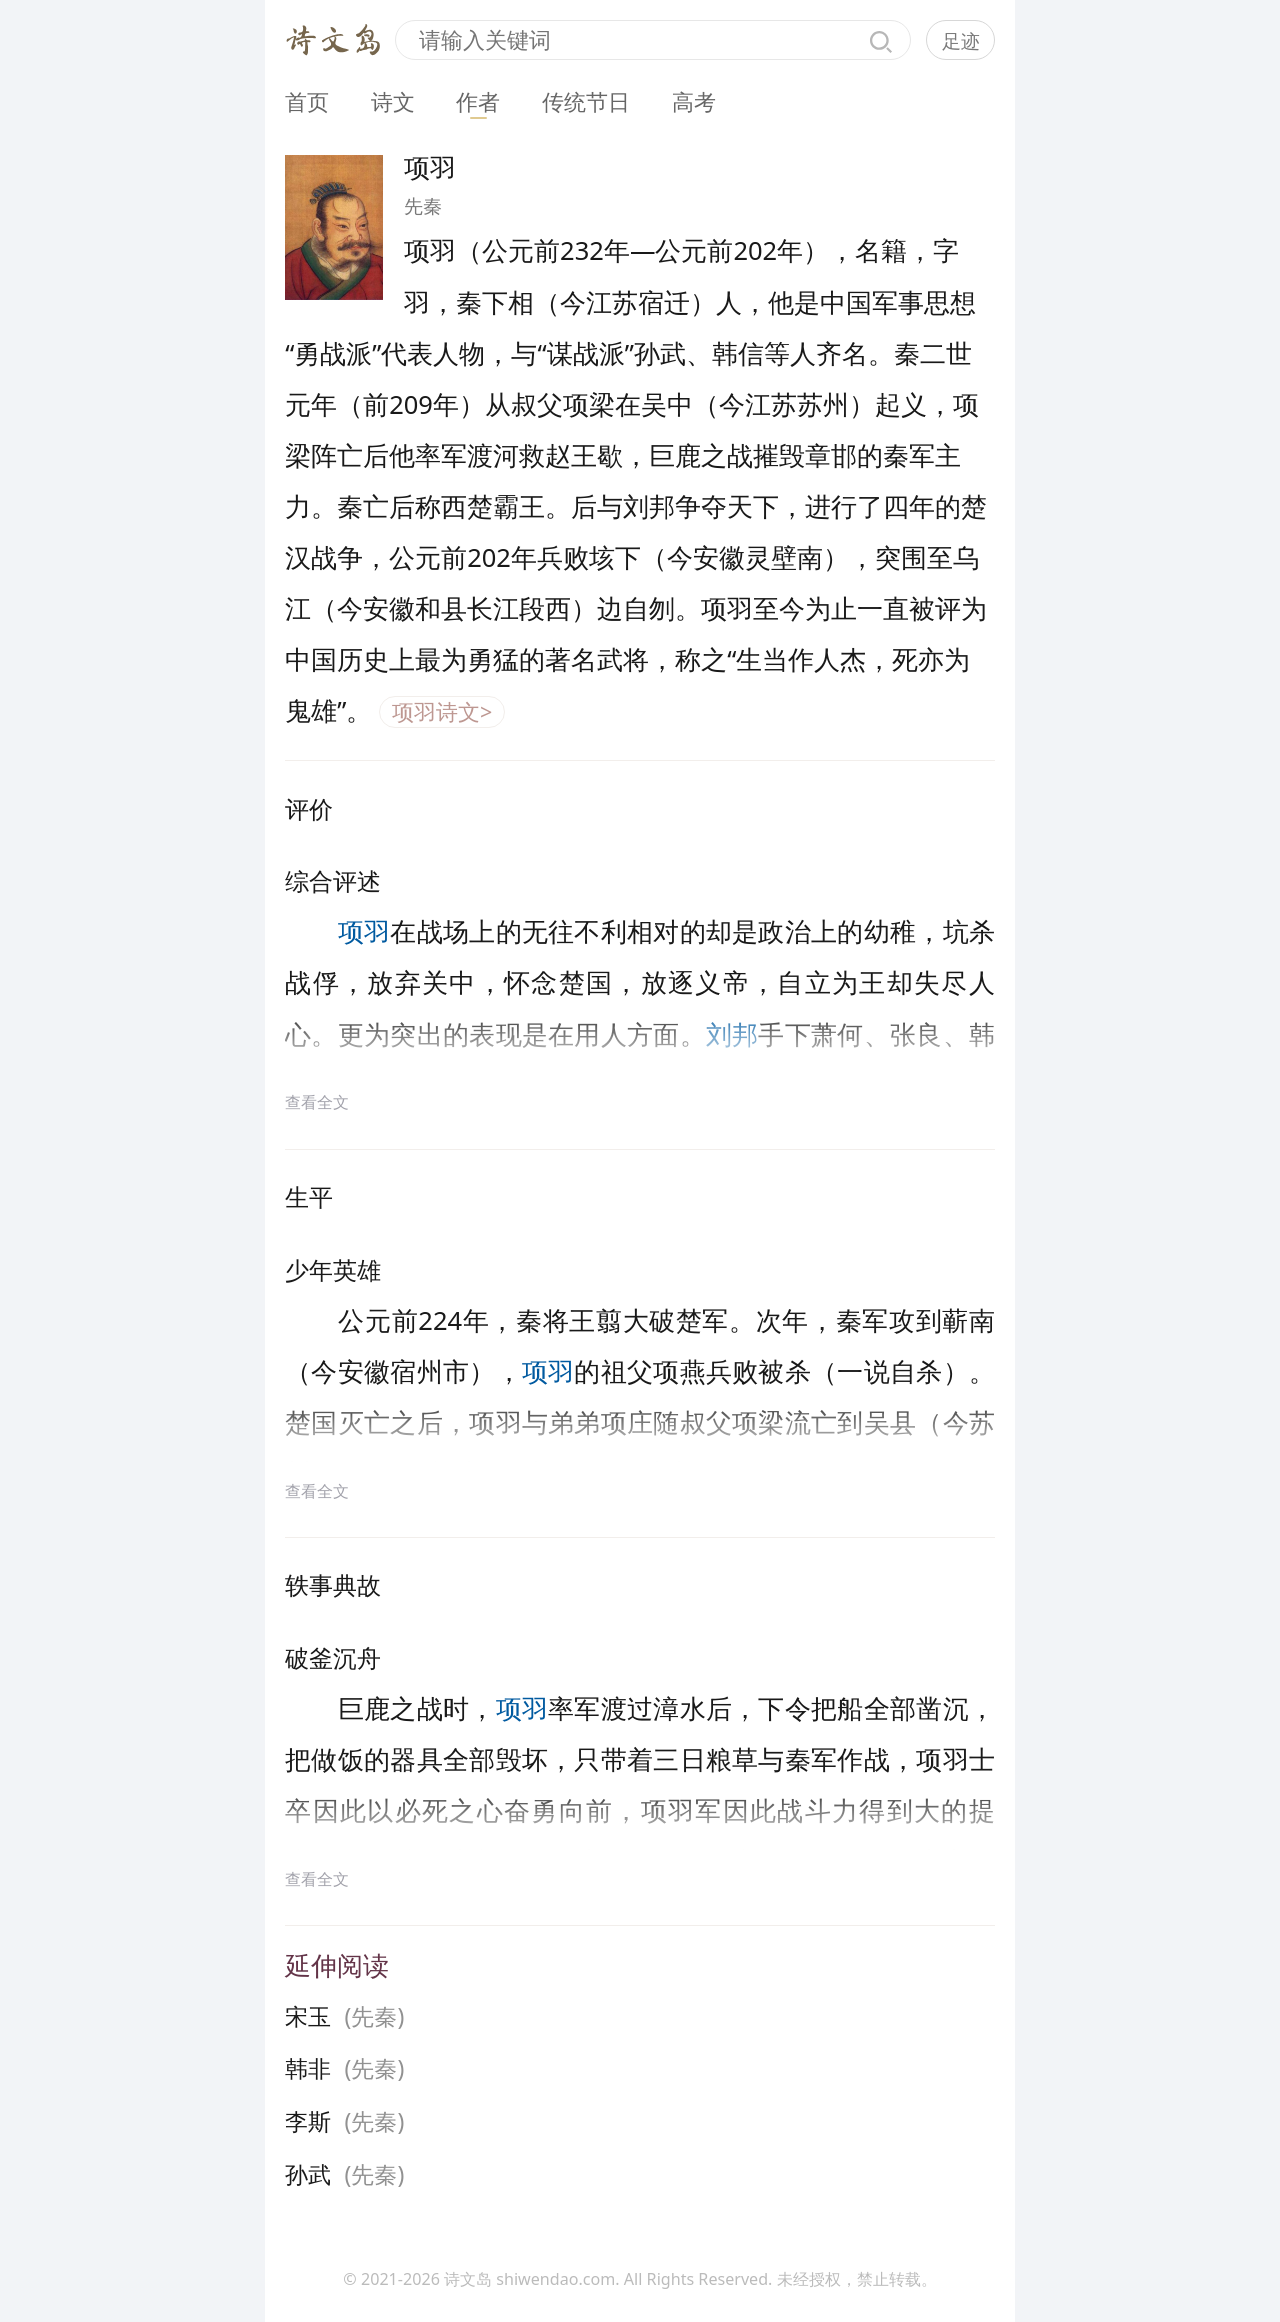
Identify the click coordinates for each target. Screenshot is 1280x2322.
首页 (307, 101)
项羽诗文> (442, 711)
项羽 (364, 931)
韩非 (308, 2068)
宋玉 (308, 2016)
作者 (478, 101)
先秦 (423, 206)
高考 (694, 101)
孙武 (308, 2174)
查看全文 (317, 1102)
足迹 (961, 41)
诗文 (393, 101)
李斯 (308, 2121)
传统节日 (586, 101)
